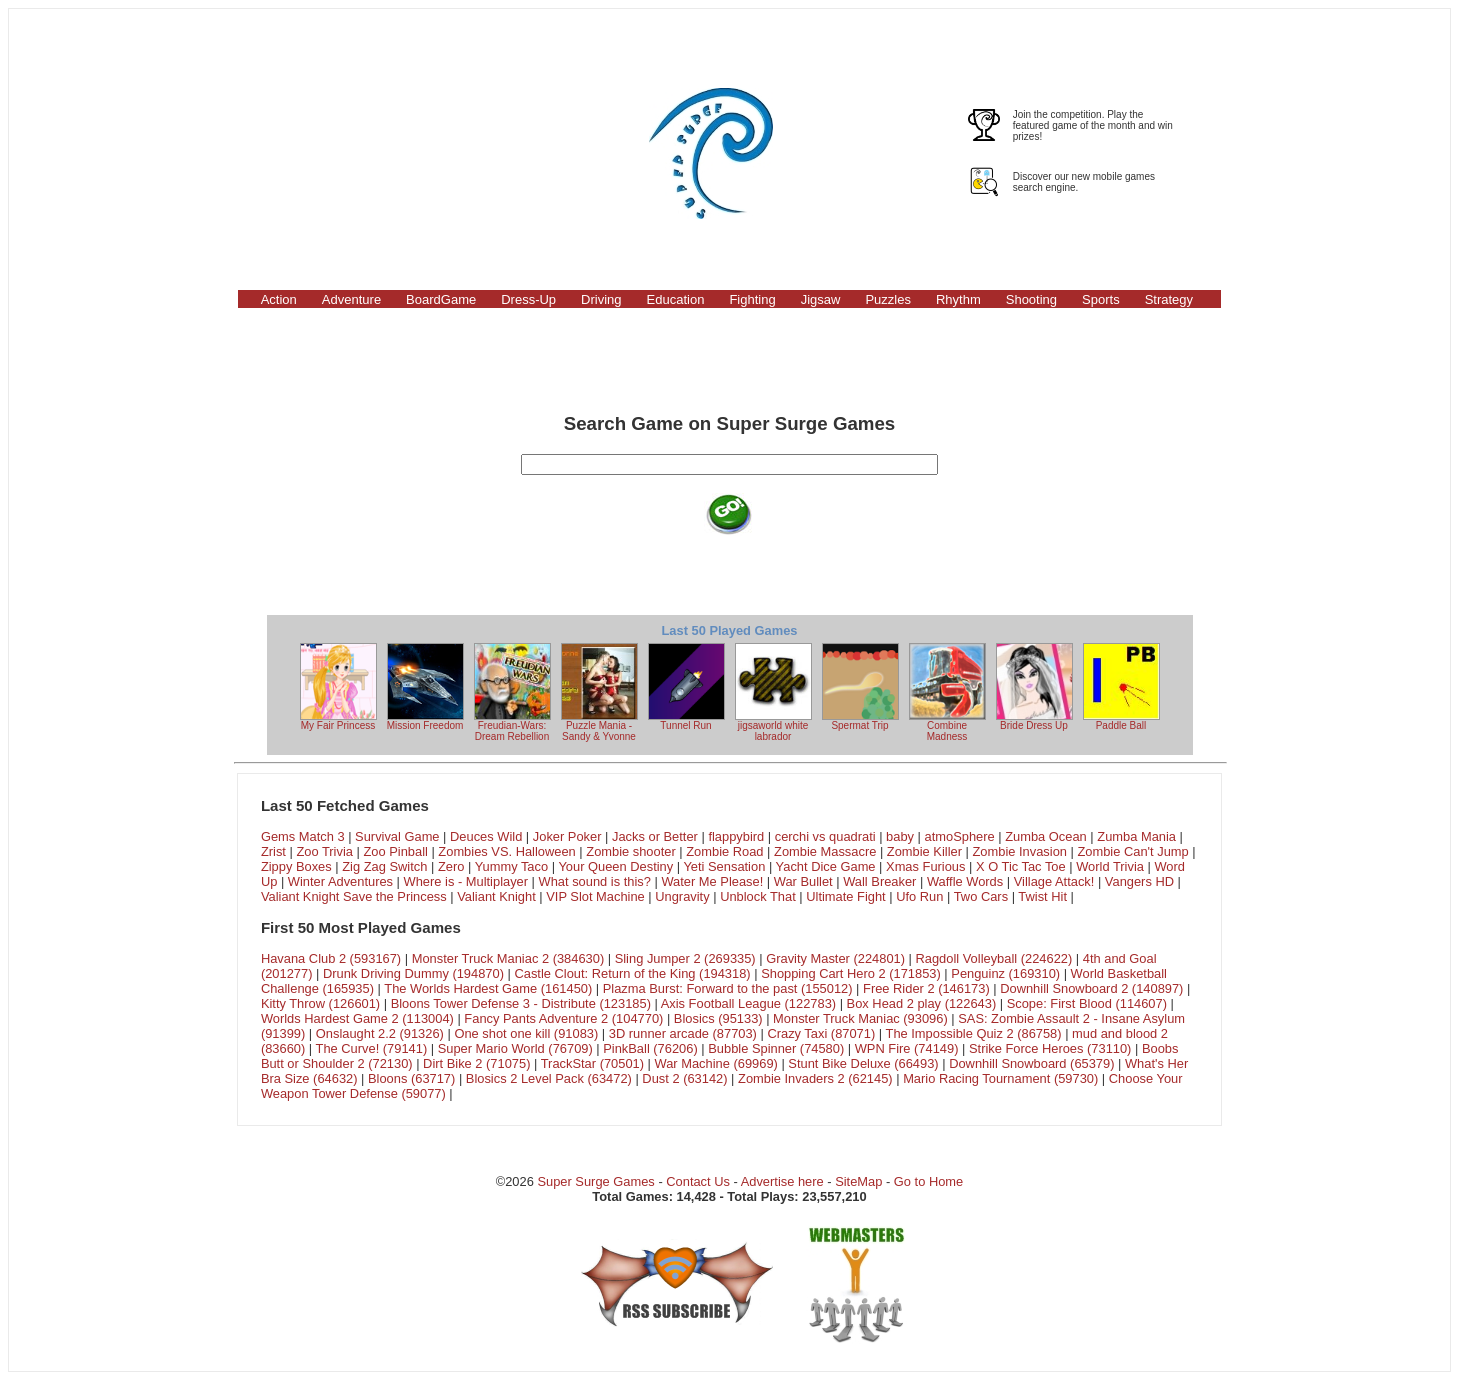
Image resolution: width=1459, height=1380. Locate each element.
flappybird (736, 836)
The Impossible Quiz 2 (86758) (974, 1033)
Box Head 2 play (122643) (922, 1003)
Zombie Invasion (1019, 851)
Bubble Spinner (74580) (776, 1048)
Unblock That (758, 896)
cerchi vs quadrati (825, 836)
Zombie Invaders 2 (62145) (815, 1078)
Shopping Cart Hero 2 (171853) (851, 973)
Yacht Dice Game (826, 866)
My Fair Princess (338, 687)
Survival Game (397, 836)
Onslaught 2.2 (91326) (380, 1033)
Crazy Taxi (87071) (821, 1033)
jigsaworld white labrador (773, 692)
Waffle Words (965, 881)
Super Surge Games (595, 1181)
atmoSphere (960, 836)
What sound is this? (595, 881)
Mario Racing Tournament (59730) (1000, 1078)
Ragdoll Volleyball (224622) (994, 958)
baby (900, 836)
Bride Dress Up (1034, 687)
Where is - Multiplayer (466, 881)
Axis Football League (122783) (748, 1003)
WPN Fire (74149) (907, 1048)
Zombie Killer (924, 851)
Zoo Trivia (324, 851)
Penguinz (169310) (1005, 973)
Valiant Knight (496, 896)
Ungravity (682, 896)
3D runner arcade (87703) (683, 1033)
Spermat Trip (860, 687)
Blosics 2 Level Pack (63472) (549, 1078)
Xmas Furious (925, 866)
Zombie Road (724, 851)
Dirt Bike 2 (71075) (476, 1063)
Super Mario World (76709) (515, 1048)
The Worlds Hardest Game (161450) (488, 988)
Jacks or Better (655, 836)
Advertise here (782, 1181)
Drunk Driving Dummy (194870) (413, 973)
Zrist (273, 851)
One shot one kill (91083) (526, 1033)
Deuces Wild (486, 836)
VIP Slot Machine (595, 896)
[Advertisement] (337, 153)
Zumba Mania (1136, 836)
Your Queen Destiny (615, 866)
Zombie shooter (630, 851)
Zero (451, 866)
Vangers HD (1139, 881)
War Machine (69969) (716, 1063)
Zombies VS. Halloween (506, 851)
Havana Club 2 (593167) (331, 958)
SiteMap (858, 1181)
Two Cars (981, 896)
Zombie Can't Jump (1132, 851)
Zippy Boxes (296, 866)
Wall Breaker (879, 881)
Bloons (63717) (411, 1078)
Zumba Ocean (1046, 836)
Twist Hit (1042, 896)
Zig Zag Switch (384, 866)
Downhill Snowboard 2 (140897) (1091, 988)
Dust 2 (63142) (684, 1078)
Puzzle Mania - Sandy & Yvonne (599, 692)
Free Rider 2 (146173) (926, 988)
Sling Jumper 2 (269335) (685, 958)
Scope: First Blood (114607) (1087, 1003)
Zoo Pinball (395, 851)
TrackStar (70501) (592, 1063)
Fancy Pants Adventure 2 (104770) (563, 1018)
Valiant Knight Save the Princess (354, 896)
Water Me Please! (712, 881)
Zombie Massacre (825, 851)
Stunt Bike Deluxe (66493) (863, 1063)
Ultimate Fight (845, 896)
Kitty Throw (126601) (320, 1003)
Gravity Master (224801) (835, 958)
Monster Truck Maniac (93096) (860, 1018)
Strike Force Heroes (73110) (1050, 1048)
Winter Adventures (340, 881)
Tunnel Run (686, 687)
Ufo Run (919, 896)
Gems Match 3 (303, 836)
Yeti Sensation (724, 866)
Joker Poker (567, 836)
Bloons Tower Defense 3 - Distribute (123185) (521, 1003)
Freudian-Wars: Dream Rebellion (512, 692)
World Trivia (1110, 866)
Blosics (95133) (718, 1018)
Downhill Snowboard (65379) (1031, 1063)
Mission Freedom (425, 687)
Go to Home (928, 1181)
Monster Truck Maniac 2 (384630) (508, 958)
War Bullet (803, 881)
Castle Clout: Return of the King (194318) (632, 973)
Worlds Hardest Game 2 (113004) (357, 1018)
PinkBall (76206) (650, 1048)
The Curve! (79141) (372, 1048)
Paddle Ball (1121, 687)
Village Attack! (1054, 881)
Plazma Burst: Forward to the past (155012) (728, 988)
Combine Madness (947, 692)
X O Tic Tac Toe (1021, 866)
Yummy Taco (511, 866)
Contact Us (698, 1181)
